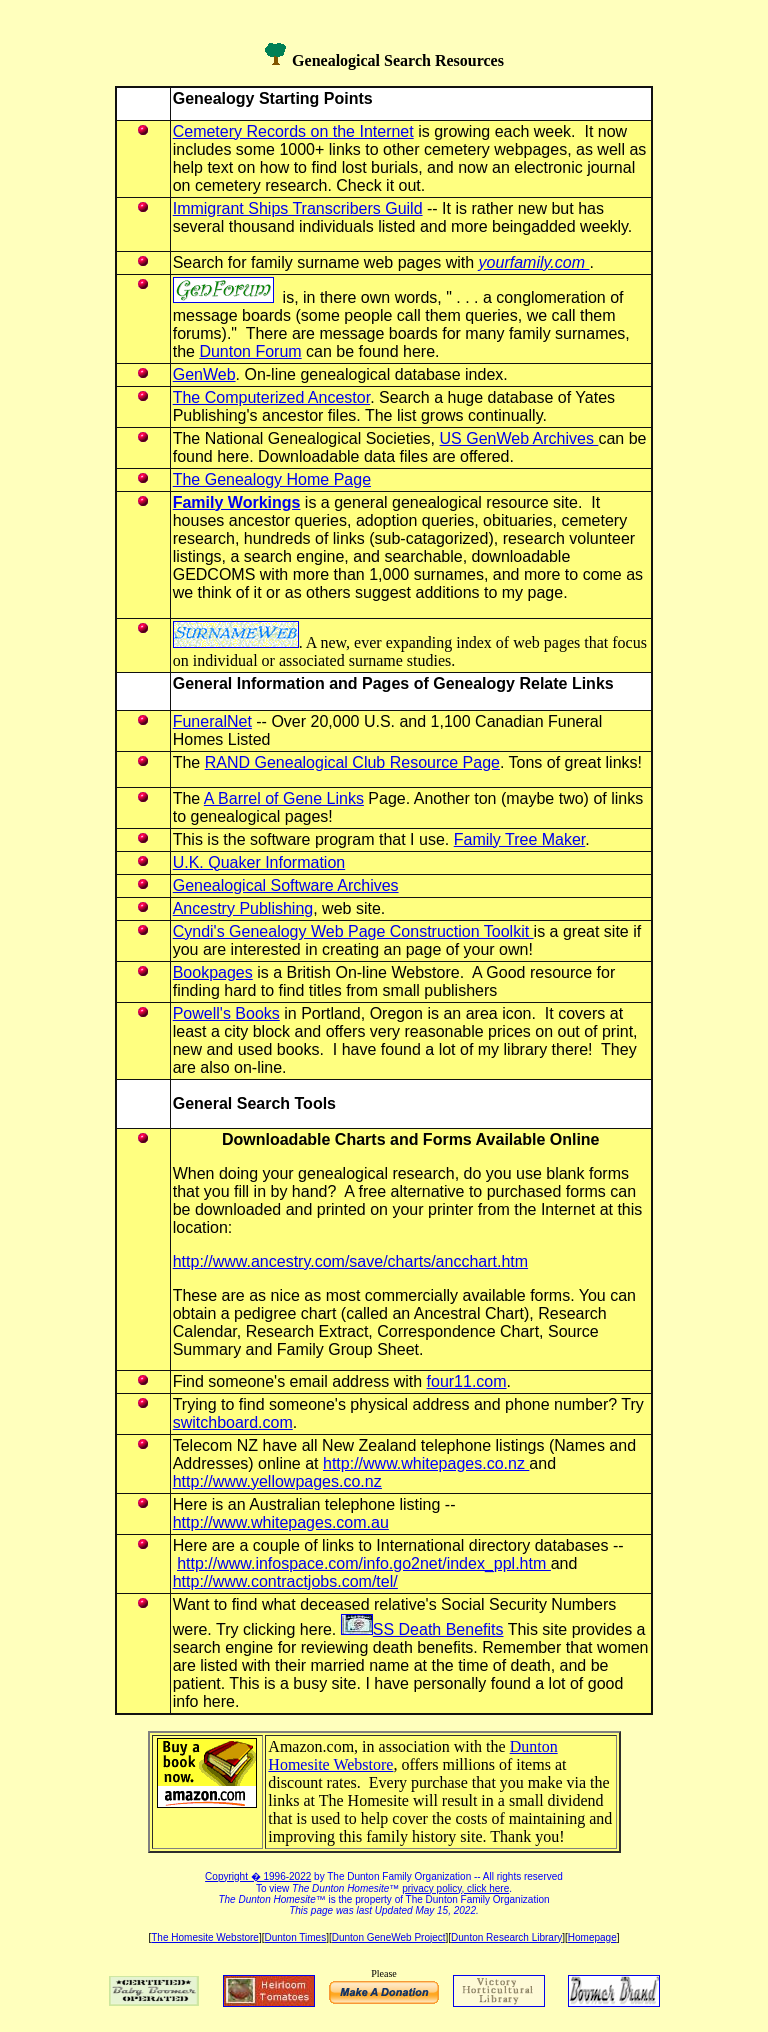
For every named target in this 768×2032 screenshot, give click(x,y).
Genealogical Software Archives (286, 885)
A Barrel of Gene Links (284, 798)
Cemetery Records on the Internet (293, 131)
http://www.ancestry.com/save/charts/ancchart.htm (350, 1261)
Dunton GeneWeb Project (389, 1937)
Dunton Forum (250, 351)
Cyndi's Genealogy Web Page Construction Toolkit (353, 931)
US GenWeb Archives (519, 438)
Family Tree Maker (520, 839)
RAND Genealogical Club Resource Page (352, 762)
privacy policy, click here (455, 1888)
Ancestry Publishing (243, 908)
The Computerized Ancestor (271, 397)
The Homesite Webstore (205, 1937)
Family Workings (237, 502)
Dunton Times (295, 1937)
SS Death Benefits (422, 1629)
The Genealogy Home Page (272, 479)
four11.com (467, 1381)
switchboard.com (233, 1422)
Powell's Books (226, 1013)
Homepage (592, 1937)
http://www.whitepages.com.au (281, 1522)
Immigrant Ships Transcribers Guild (298, 208)
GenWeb (204, 374)
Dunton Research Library (506, 1937)
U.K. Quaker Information (259, 862)
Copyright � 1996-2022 (258, 1876)
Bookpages (213, 972)
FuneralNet (212, 721)
